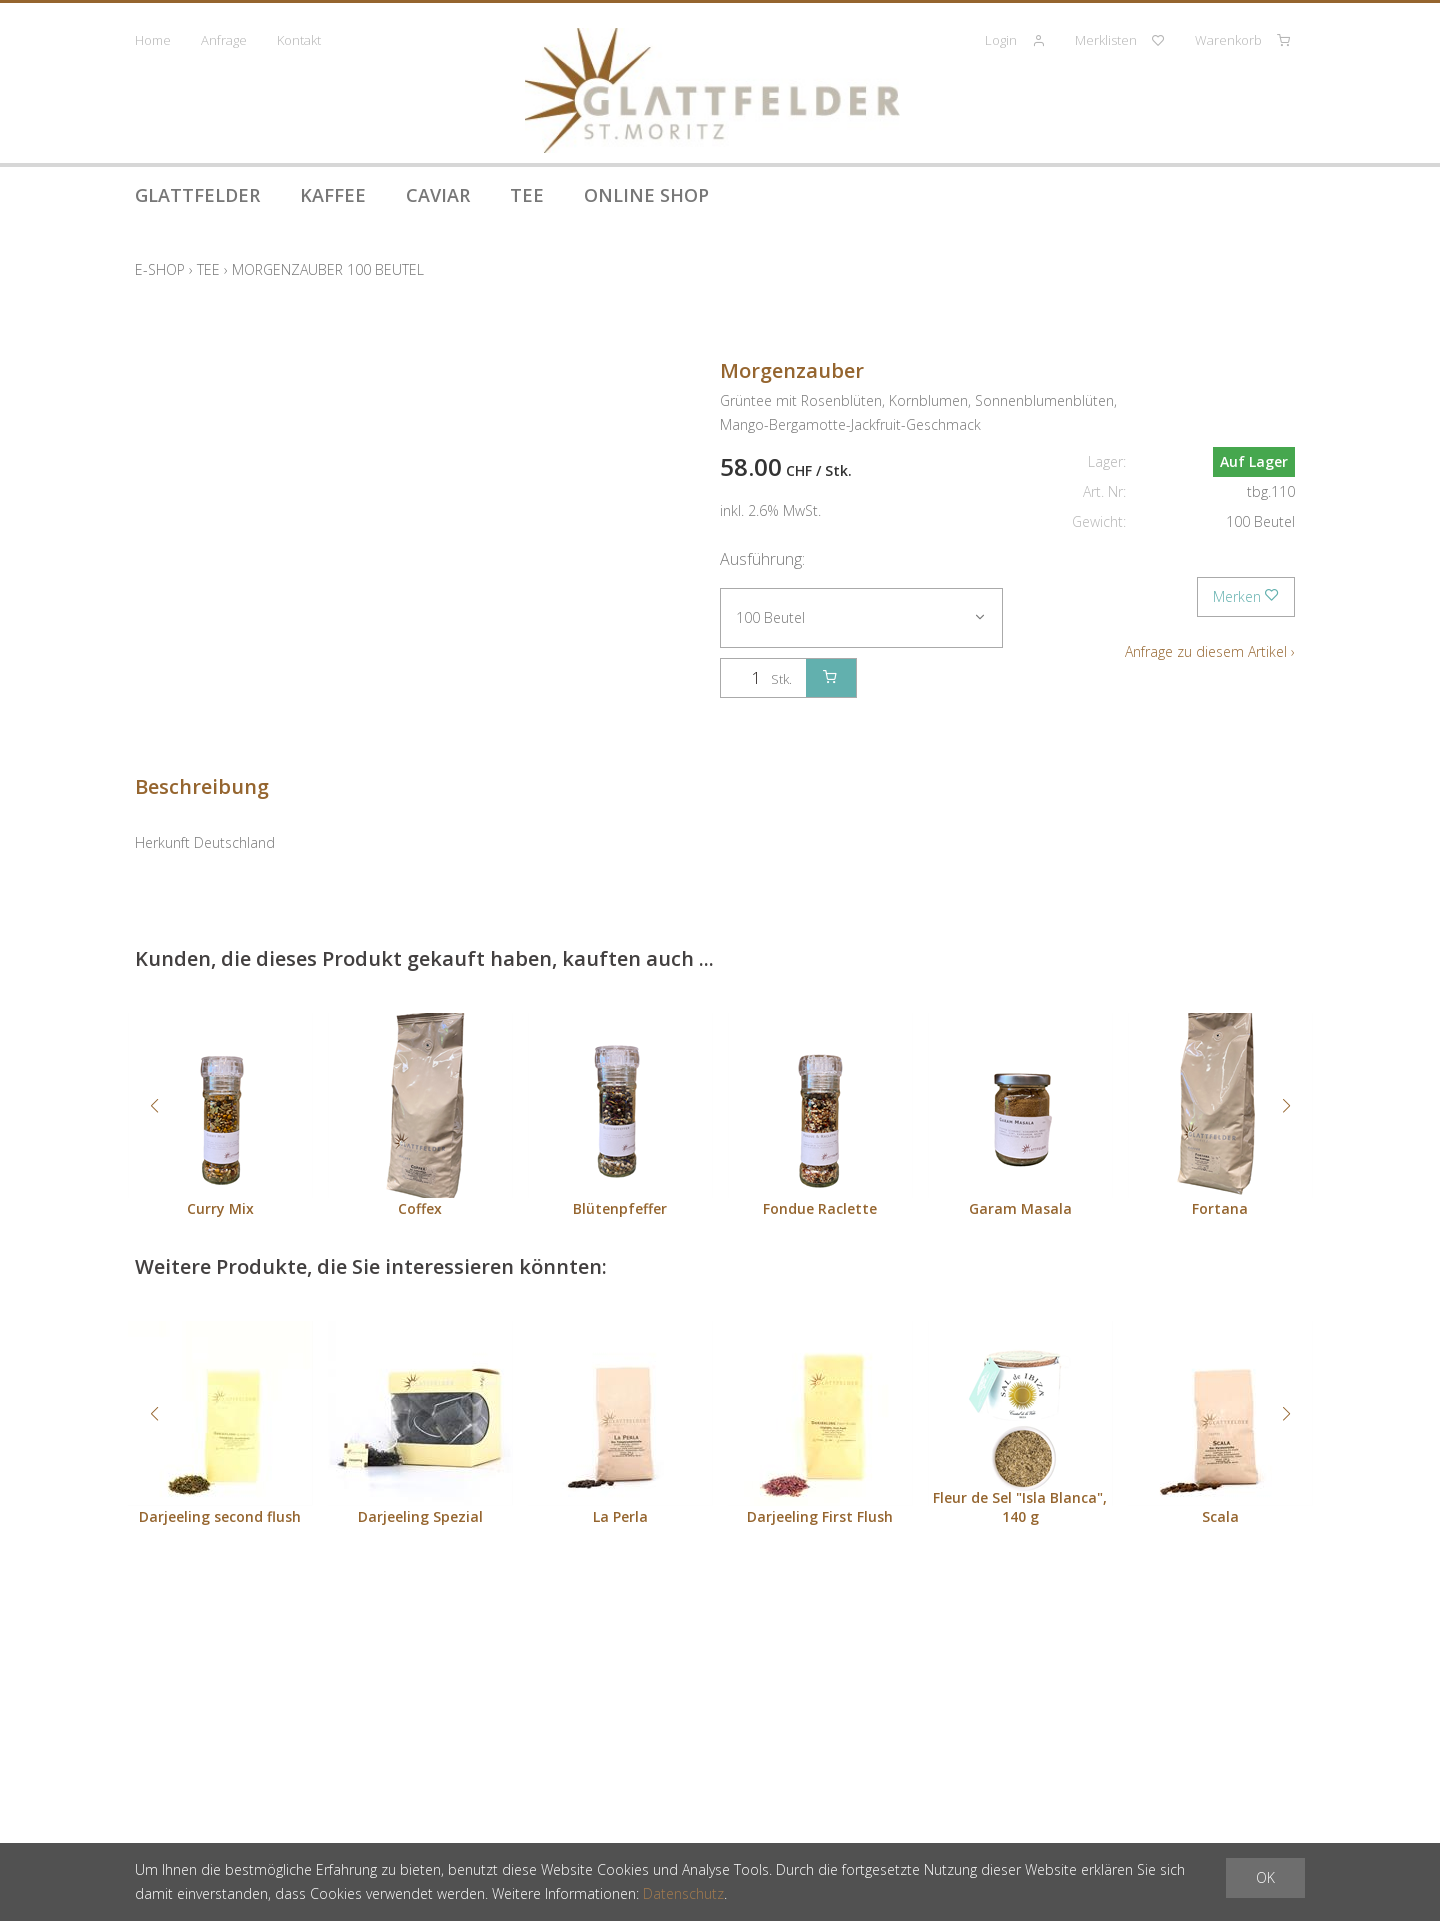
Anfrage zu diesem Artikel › (1210, 651)
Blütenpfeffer (620, 1208)
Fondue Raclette (820, 1208)
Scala (1220, 1516)
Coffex (420, 1208)
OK (1265, 1877)
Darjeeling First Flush (820, 1516)
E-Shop (160, 269)
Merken (1246, 596)
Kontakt (299, 40)
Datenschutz (683, 1893)
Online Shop (646, 195)
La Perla (620, 1516)
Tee (527, 195)
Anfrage (224, 40)
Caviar (438, 195)
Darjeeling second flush (220, 1516)
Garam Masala (1020, 1208)
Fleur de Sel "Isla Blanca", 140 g (1020, 1507)
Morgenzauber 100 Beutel (328, 269)
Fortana (1220, 1208)
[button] (154, 1106)
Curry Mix (220, 1208)
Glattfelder (197, 195)
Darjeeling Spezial (420, 1516)
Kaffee (333, 195)
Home (153, 40)
